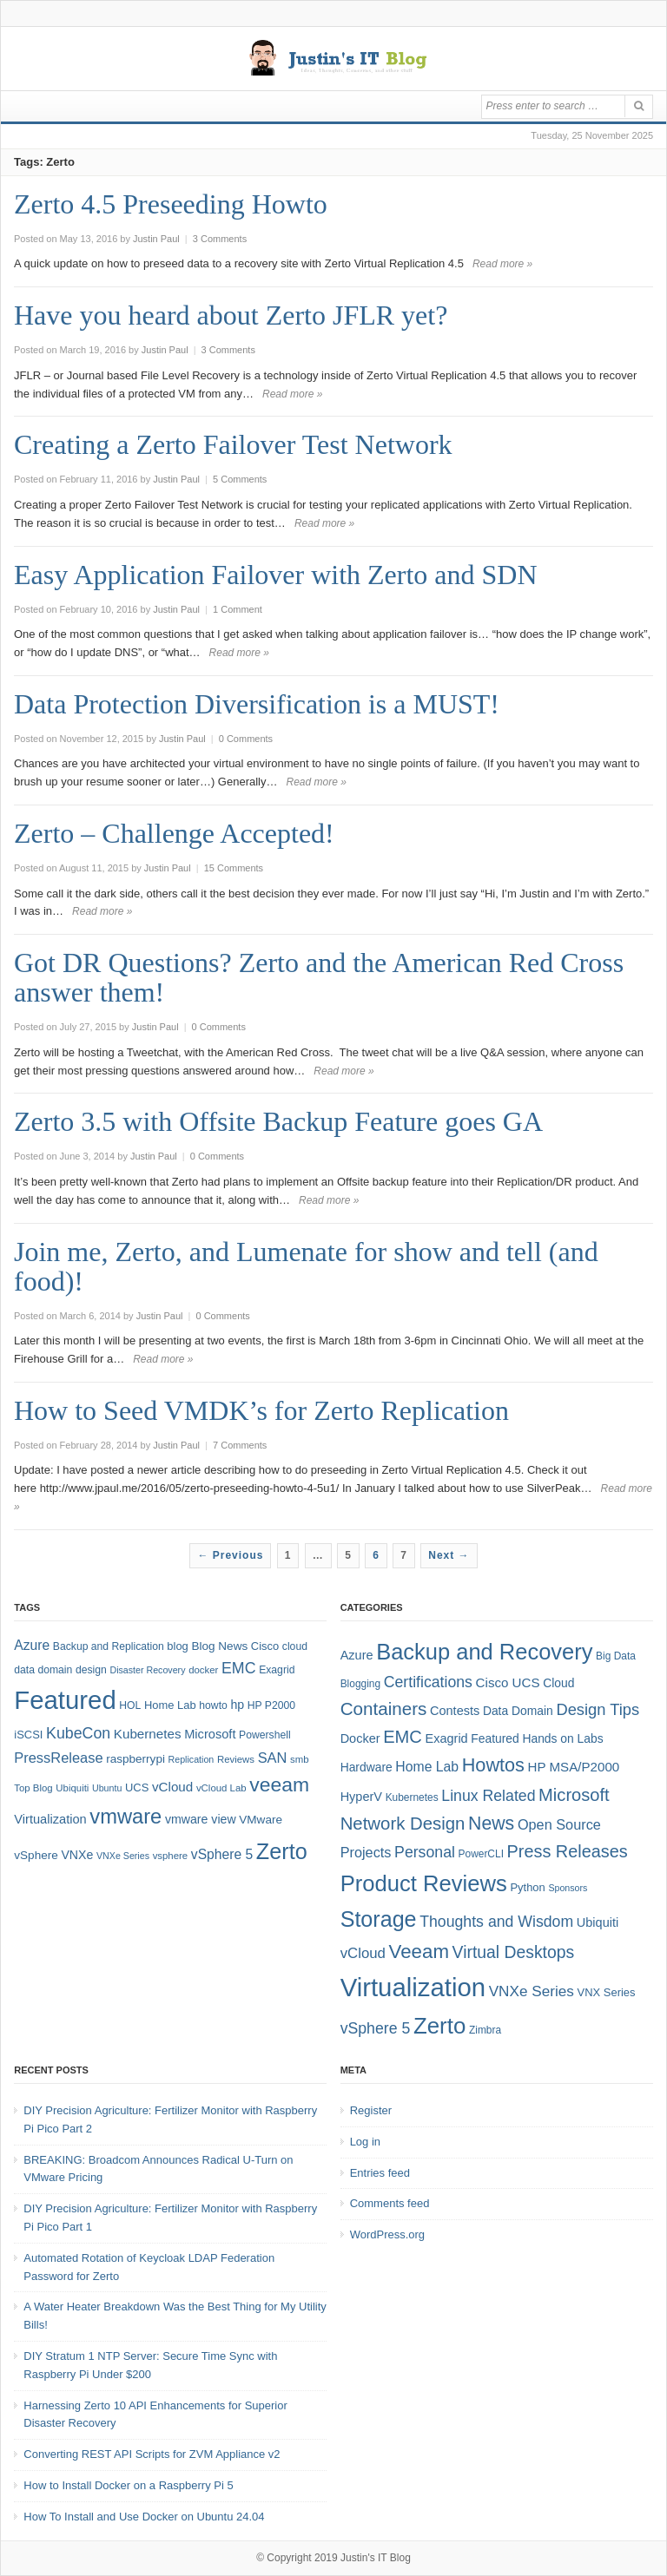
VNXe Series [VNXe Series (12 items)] (531, 1991)
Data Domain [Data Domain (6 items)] (518, 1711)
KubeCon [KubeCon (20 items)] (78, 1733)
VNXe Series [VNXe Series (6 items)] (122, 1855)
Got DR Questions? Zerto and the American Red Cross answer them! (319, 977)
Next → (448, 1555)
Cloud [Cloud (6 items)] (558, 1683)
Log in (365, 2141)
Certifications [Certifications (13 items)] (428, 1682)
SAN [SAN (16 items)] (272, 1757)
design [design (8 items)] (91, 1670)
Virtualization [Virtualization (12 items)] (50, 1819)
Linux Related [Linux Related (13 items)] (488, 1795)
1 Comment (237, 609)
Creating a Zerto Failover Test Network (233, 444)
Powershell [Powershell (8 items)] (265, 1735)
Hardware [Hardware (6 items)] (366, 1767)
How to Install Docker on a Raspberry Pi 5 (128, 2485)
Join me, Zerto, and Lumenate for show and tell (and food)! (306, 1266)
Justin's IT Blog (375, 2558)
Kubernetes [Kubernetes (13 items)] (148, 1733)
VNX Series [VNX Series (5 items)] (607, 1992)
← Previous (230, 1555)
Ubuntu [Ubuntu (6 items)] (107, 1788)
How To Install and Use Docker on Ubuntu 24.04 (143, 2516)
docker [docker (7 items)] (203, 1670)
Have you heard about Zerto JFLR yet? (230, 315)
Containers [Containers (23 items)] (383, 1708)
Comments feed (390, 2203)
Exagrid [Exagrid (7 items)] (447, 1738)
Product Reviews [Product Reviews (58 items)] (423, 1883)
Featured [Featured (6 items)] (494, 1738)
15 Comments (233, 868)
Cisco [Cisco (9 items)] (265, 1646)
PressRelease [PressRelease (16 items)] (58, 1757)
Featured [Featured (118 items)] (65, 1700)
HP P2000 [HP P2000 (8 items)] (271, 1705)
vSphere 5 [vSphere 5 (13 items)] (375, 2028)
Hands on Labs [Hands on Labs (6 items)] (562, 1738)
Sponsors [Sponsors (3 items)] (567, 1888)
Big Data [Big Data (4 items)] (616, 1656)
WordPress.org (387, 2234)
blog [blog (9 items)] (177, 1646)
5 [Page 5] (348, 1555)
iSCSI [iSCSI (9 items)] (28, 1734)
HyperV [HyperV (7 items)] (361, 1797)
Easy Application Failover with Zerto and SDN (276, 574)
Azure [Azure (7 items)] (356, 1655)
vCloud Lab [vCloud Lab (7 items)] (221, 1788)
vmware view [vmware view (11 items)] (200, 1819)
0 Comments (246, 738)
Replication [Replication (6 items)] (191, 1759)
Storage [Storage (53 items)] (378, 1919)
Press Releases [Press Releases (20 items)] (567, 1851)
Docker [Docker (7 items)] (360, 1738)
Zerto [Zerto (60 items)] (439, 2026)
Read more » (502, 264)
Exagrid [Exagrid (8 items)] (276, 1670)
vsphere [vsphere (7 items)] (170, 1855)
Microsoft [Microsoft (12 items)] (209, 1734)
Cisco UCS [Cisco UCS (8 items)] (508, 1682)
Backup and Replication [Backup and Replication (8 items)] (108, 1646)
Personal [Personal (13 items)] (424, 1852)
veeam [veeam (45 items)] (279, 1784)
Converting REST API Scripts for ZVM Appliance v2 (151, 2454)
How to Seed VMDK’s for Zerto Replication (261, 1410)
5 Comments (240, 479)
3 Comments (220, 238)
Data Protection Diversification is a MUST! (256, 704)
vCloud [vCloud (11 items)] (363, 1953)
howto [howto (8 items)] (213, 1705)
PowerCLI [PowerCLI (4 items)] (481, 1854)
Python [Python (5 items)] (527, 1887)
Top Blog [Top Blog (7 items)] (33, 1788)
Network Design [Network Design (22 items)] (403, 1823)
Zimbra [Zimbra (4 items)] (485, 2030)
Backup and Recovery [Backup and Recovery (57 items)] (484, 1652)
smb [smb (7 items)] (299, 1759)
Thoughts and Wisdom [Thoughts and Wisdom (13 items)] (496, 1921)
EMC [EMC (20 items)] (238, 1668)
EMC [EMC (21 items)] (402, 1736)
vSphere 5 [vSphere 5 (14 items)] (222, 1854)
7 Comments (240, 1445)
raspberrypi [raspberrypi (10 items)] (135, 1758)
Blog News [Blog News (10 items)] (219, 1646)
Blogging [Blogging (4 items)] (360, 1684)
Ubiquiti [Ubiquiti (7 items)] (72, 1788)
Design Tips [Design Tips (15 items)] (597, 1709)
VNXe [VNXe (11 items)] (77, 1855)
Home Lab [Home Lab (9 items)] (170, 1705)
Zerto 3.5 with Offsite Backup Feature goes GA (278, 1121)
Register (371, 2110)
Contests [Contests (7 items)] (454, 1711)
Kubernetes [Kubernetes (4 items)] (412, 1797)
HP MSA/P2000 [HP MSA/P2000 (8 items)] (574, 1766)
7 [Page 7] (403, 1555)
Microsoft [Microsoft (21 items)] (574, 1794)
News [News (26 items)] (491, 1823)
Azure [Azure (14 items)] (32, 1645)
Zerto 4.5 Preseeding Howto (170, 204)
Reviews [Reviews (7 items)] (235, 1759)
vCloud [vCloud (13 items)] (172, 1786)
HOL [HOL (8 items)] (130, 1705)
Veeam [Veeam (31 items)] (419, 1951)
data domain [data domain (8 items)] (43, 1670)
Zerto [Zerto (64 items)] (281, 1851)
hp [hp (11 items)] (237, 1705)
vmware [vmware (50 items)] (125, 1816)
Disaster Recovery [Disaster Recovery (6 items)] (147, 1670)
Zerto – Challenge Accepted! (174, 833)
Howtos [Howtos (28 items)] (493, 1765)
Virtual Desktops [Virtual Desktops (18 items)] (513, 1952)
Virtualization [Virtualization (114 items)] (412, 1987)
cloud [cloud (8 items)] (294, 1646)
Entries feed (380, 2172)
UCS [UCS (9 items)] (137, 1787)
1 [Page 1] (288, 1555)
